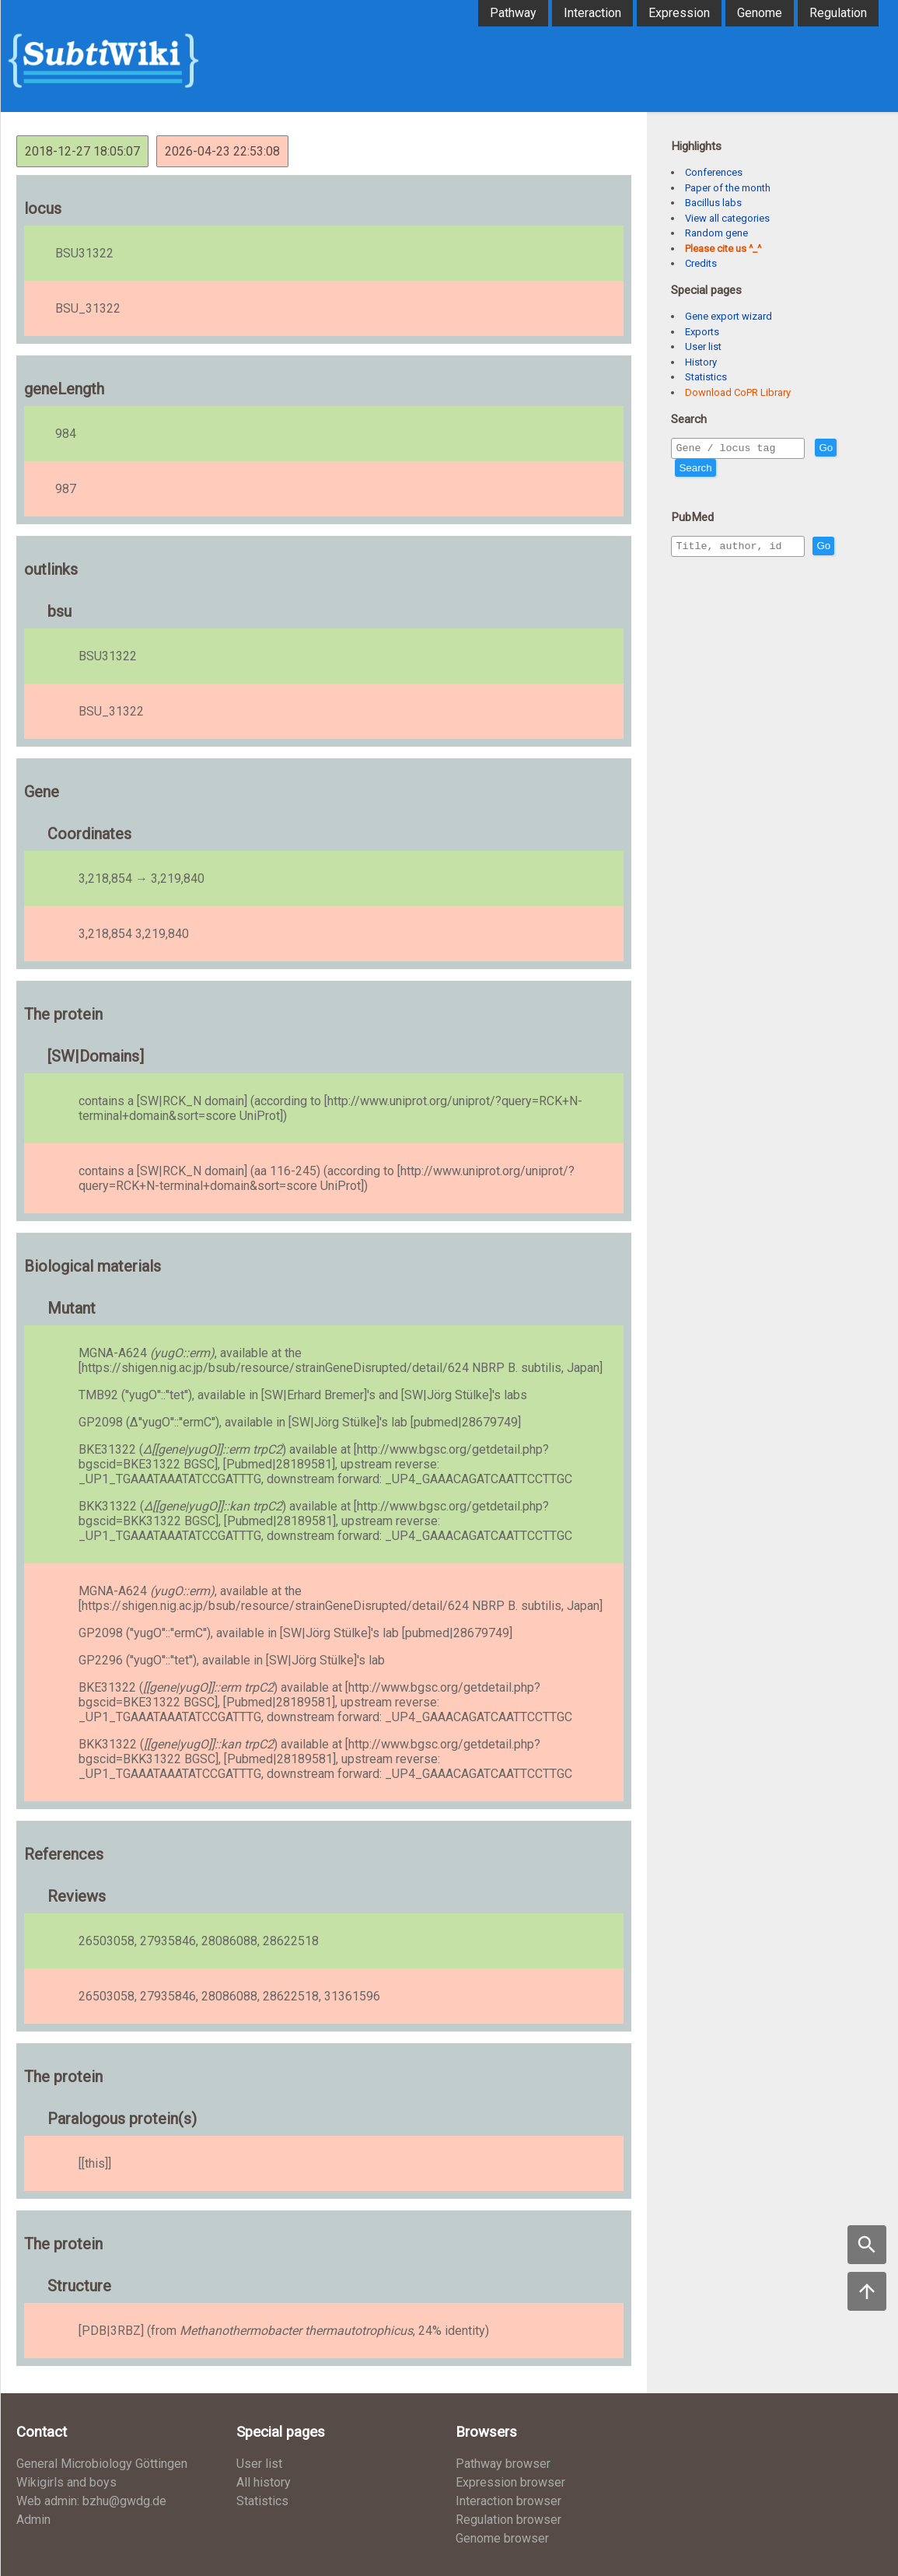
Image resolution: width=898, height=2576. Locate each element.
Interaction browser (508, 2501)
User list (703, 346)
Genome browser (502, 2538)
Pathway (513, 12)
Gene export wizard (728, 316)
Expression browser (510, 2482)
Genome (759, 12)
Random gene (716, 233)
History (701, 362)
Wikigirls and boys (66, 2482)
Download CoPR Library (738, 392)
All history (263, 2482)
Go (859, 448)
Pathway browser (503, 2463)
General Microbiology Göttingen (101, 2463)
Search (695, 470)
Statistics (706, 377)
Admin (33, 2519)
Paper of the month (727, 188)
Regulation (838, 12)
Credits (701, 263)
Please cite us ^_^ (723, 248)
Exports (702, 332)
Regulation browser (508, 2519)
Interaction (592, 12)
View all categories (727, 218)
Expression (679, 12)
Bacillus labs (713, 202)
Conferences (714, 172)
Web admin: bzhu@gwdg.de (91, 2501)
